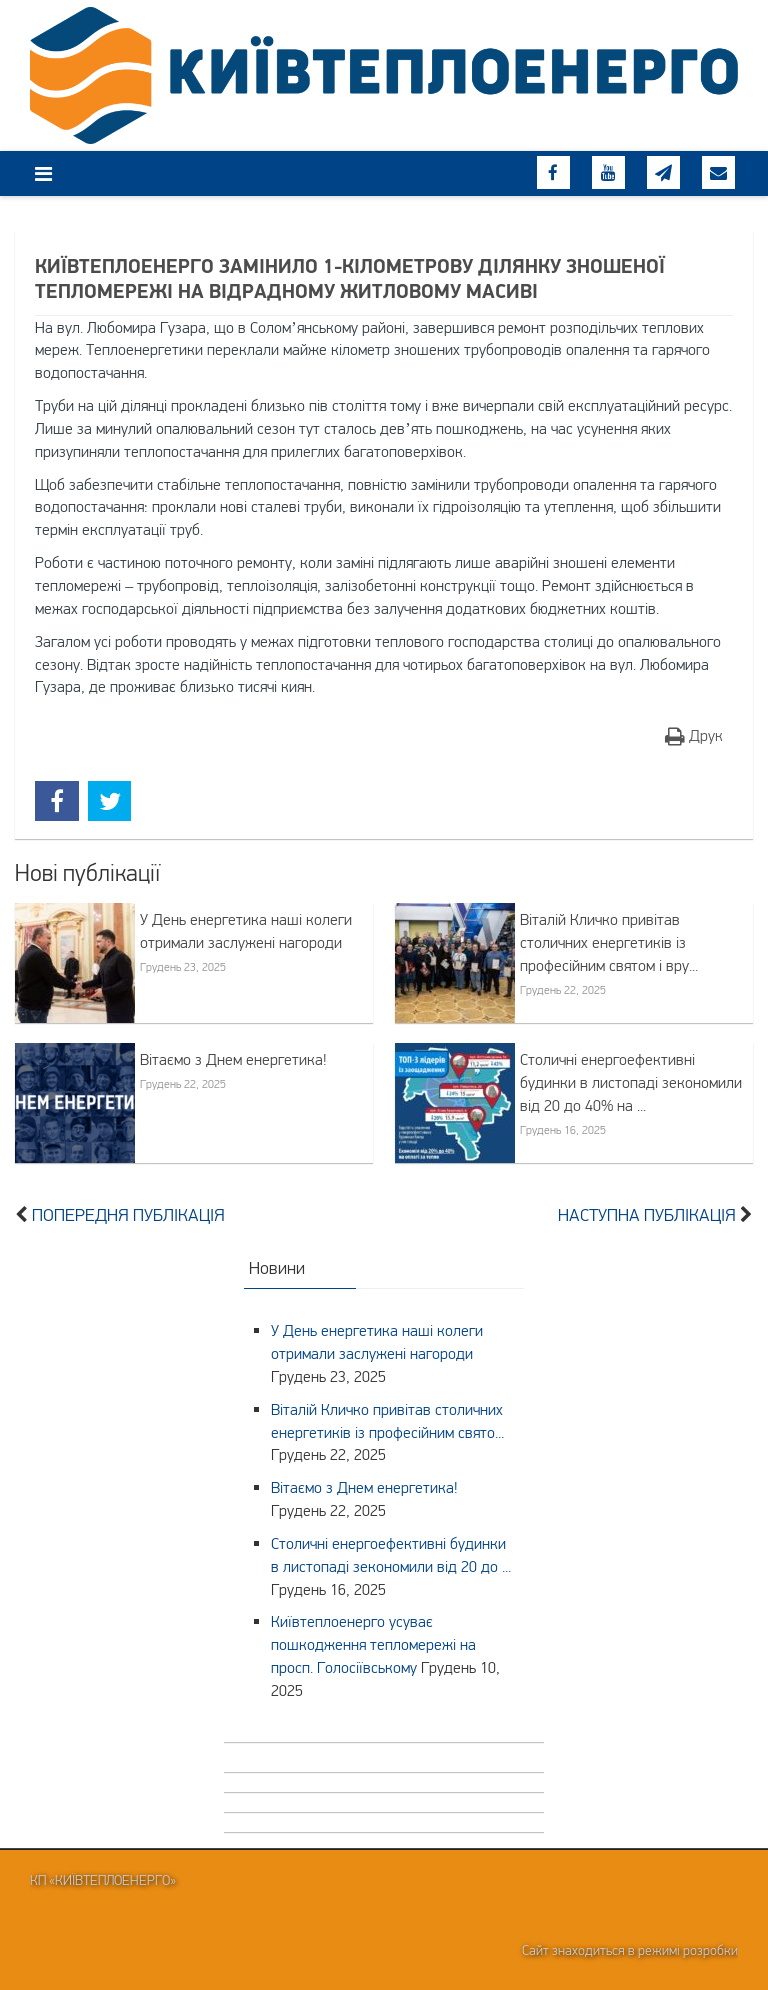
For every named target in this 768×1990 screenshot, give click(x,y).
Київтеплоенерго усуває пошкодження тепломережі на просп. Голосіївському (373, 1644)
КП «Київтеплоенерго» (103, 1880)
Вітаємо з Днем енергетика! (233, 1059)
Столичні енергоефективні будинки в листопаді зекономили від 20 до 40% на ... (631, 1082)
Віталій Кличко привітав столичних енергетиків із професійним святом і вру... (609, 942)
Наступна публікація (647, 1215)
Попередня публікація (128, 1215)
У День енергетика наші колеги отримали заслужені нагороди (246, 930)
